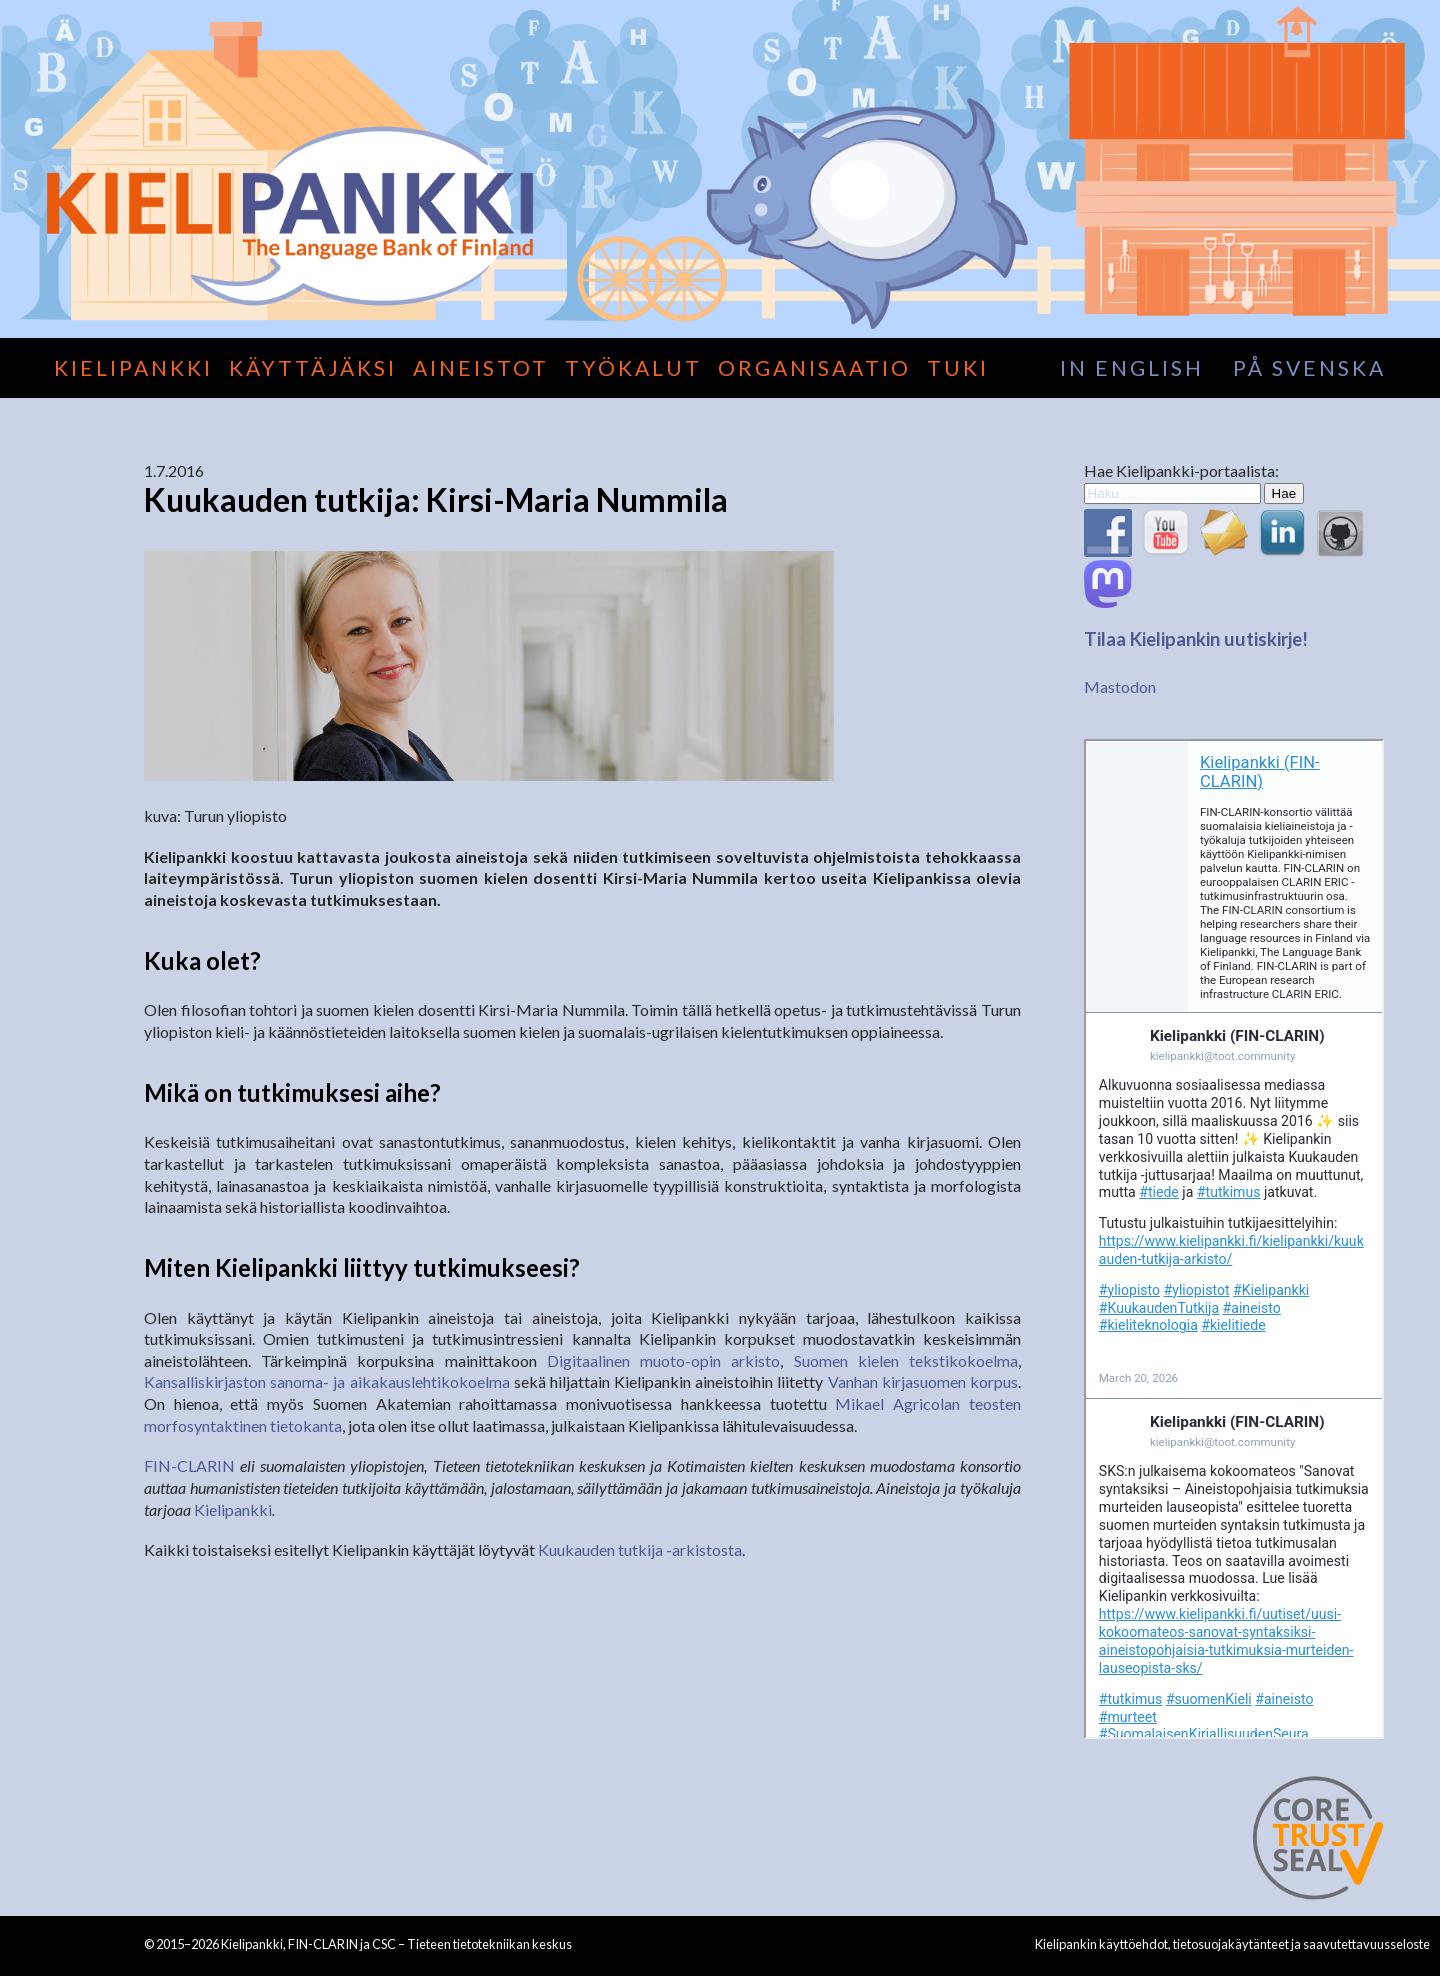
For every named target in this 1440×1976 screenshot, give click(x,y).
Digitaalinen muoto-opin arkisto (663, 1360)
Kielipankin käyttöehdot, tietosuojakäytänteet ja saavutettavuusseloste (1232, 1944)
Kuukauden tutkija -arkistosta (640, 1549)
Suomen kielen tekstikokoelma (906, 1360)
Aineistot (481, 367)
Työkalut (633, 367)
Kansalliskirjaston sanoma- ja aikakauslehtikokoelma (327, 1381)
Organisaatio (814, 367)
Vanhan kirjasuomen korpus (923, 1381)
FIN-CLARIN (189, 1465)
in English (1132, 367)
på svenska (1309, 367)
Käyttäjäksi (313, 367)
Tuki (958, 367)
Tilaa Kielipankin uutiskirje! (1196, 639)
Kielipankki (133, 367)
